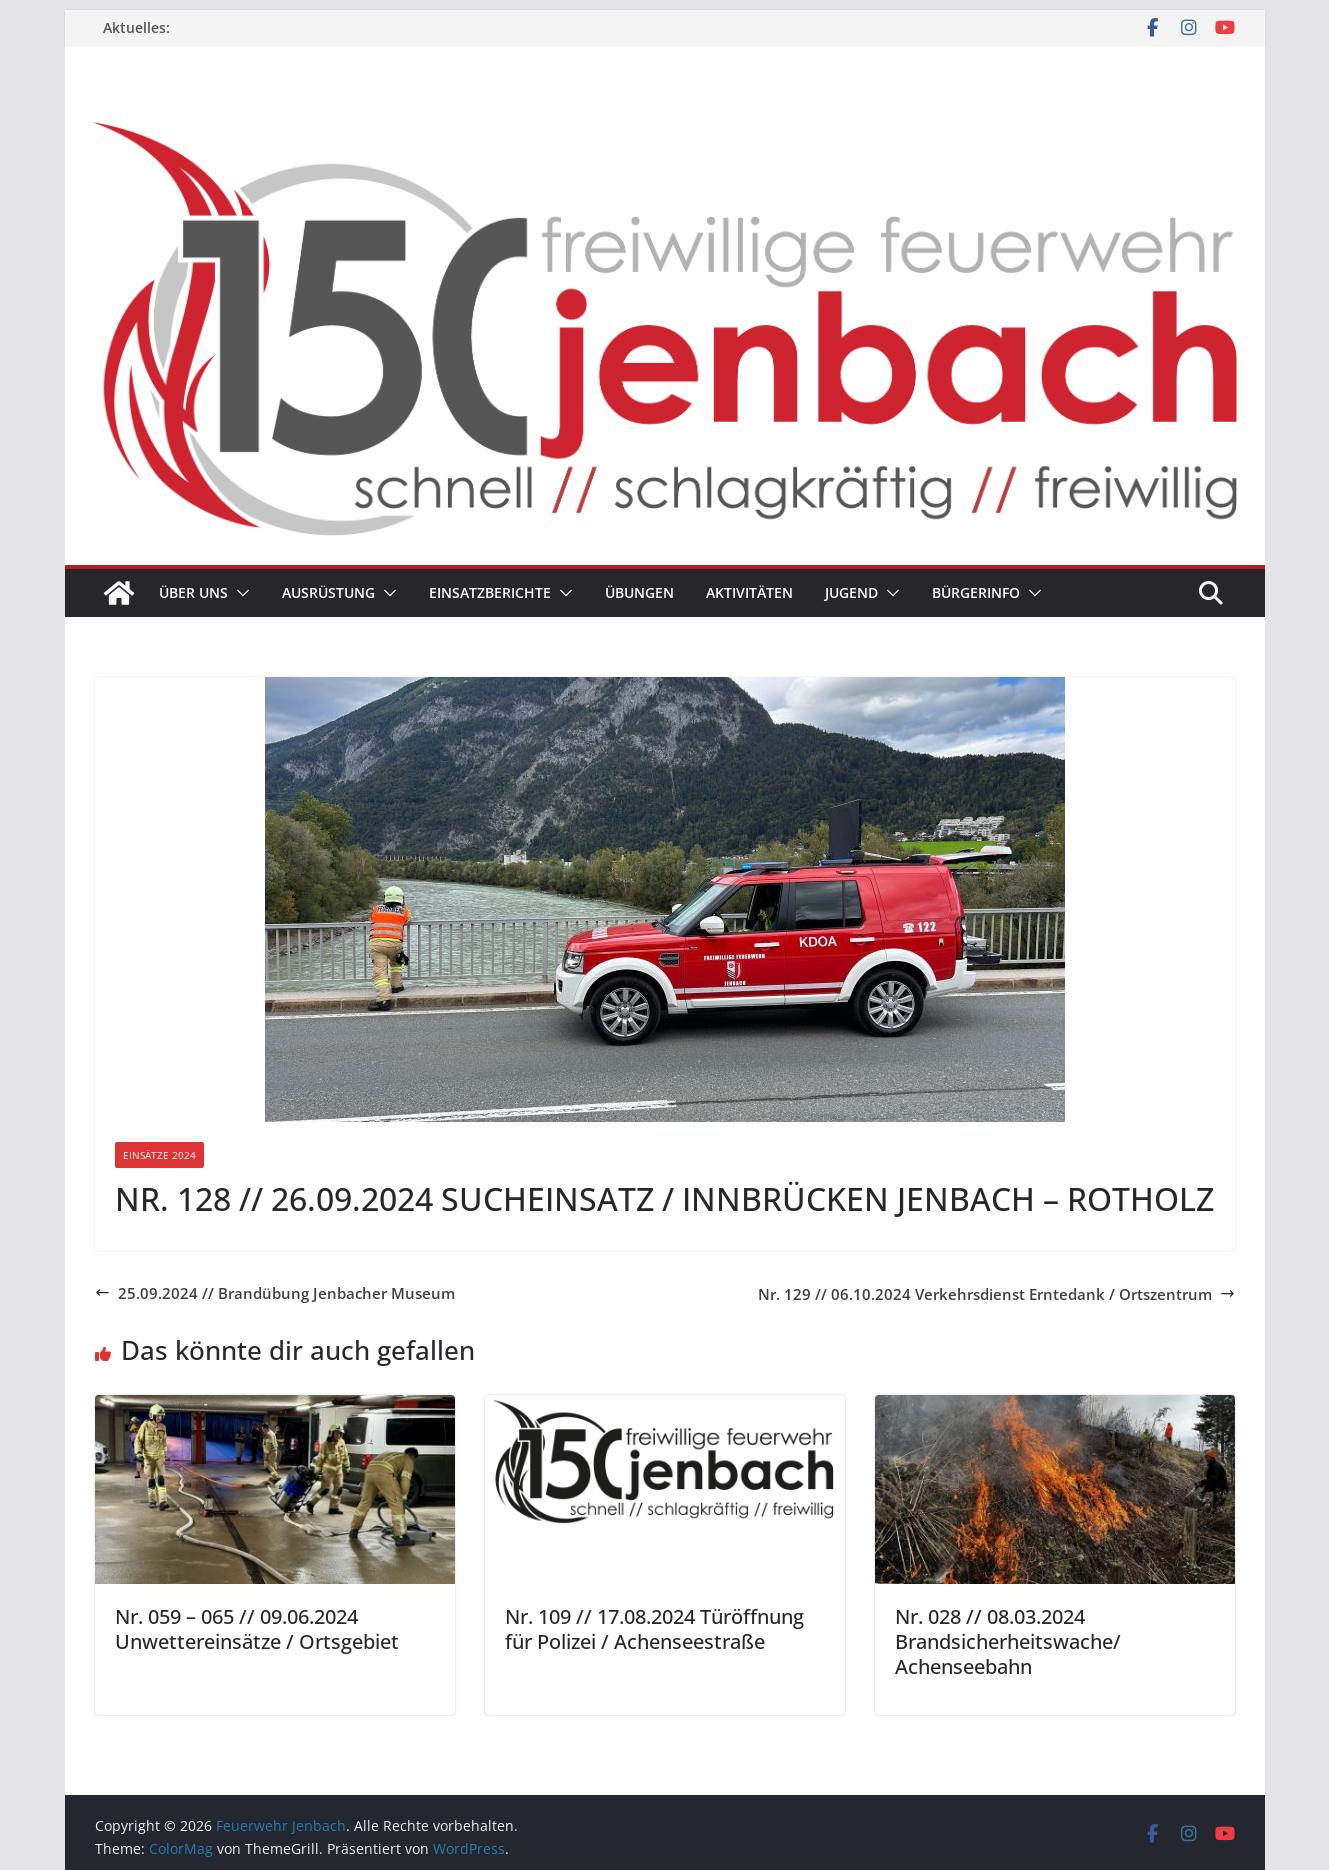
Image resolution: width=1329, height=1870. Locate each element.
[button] (239, 593)
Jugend (851, 592)
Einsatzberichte (490, 592)
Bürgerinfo (976, 592)
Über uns (193, 592)
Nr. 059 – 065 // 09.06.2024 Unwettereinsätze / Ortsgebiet (257, 1629)
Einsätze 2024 (159, 1155)
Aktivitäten (749, 592)
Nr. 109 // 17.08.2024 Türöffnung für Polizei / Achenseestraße (654, 1629)
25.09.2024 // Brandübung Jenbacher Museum (275, 1293)
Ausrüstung (328, 592)
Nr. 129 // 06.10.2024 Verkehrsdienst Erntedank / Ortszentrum (996, 1294)
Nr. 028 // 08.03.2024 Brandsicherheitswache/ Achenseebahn (1008, 1641)
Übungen (639, 592)
